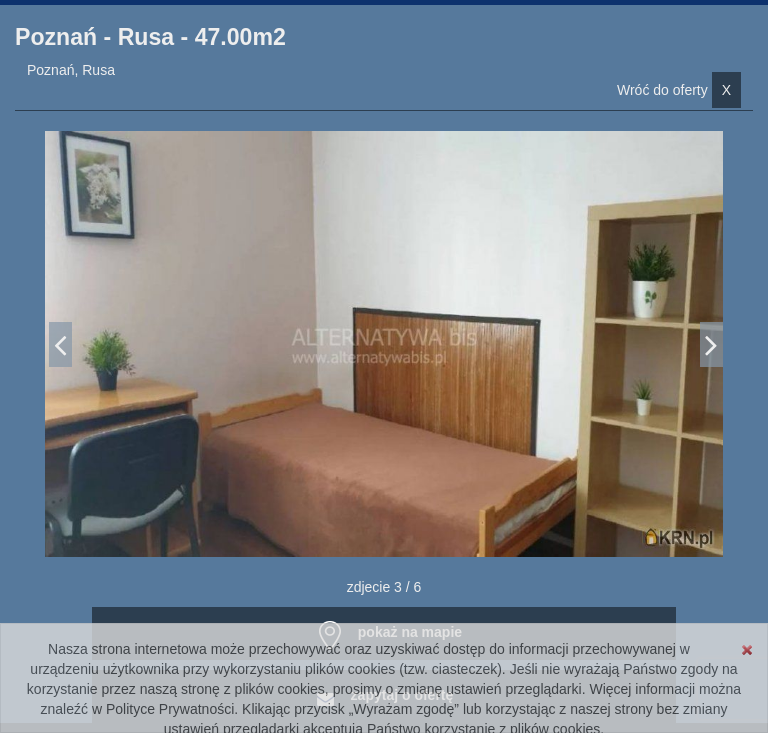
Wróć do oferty (679, 90)
